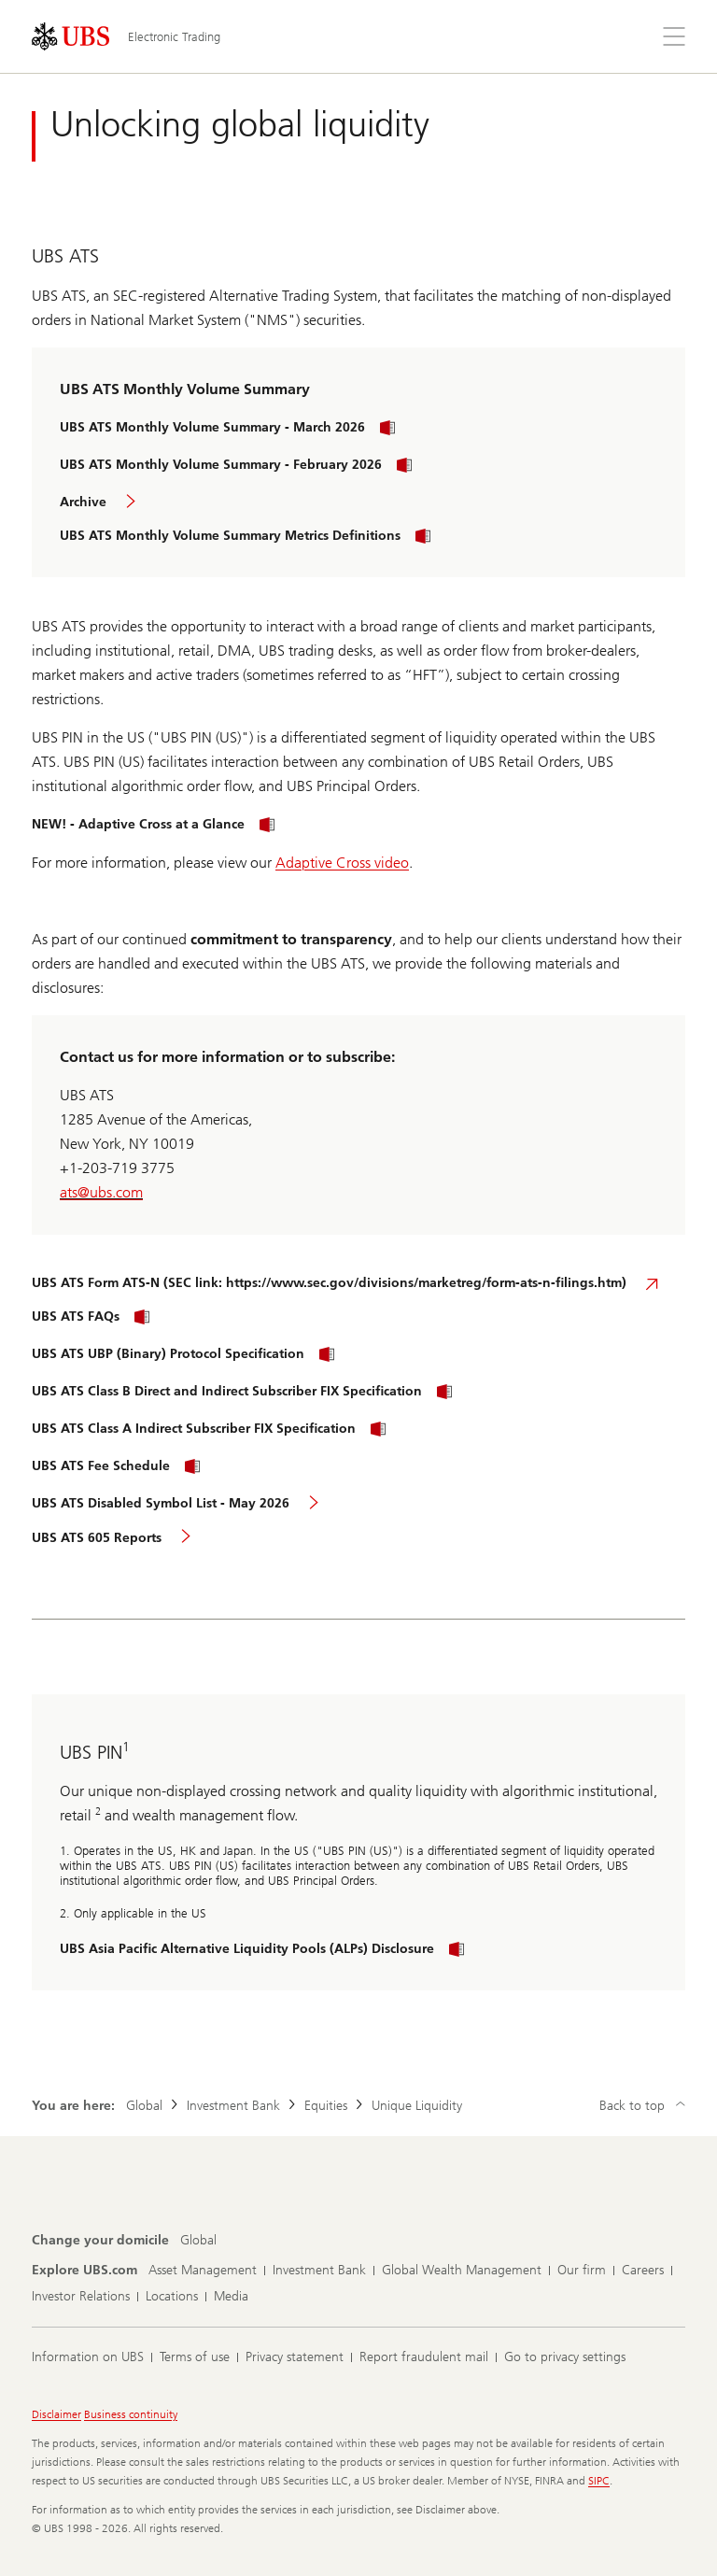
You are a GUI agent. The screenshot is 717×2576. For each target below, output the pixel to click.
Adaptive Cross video (342, 862)
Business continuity (130, 2414)
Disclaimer (56, 2414)
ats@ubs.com (101, 1192)
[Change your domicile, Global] (198, 2240)
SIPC (599, 2480)
